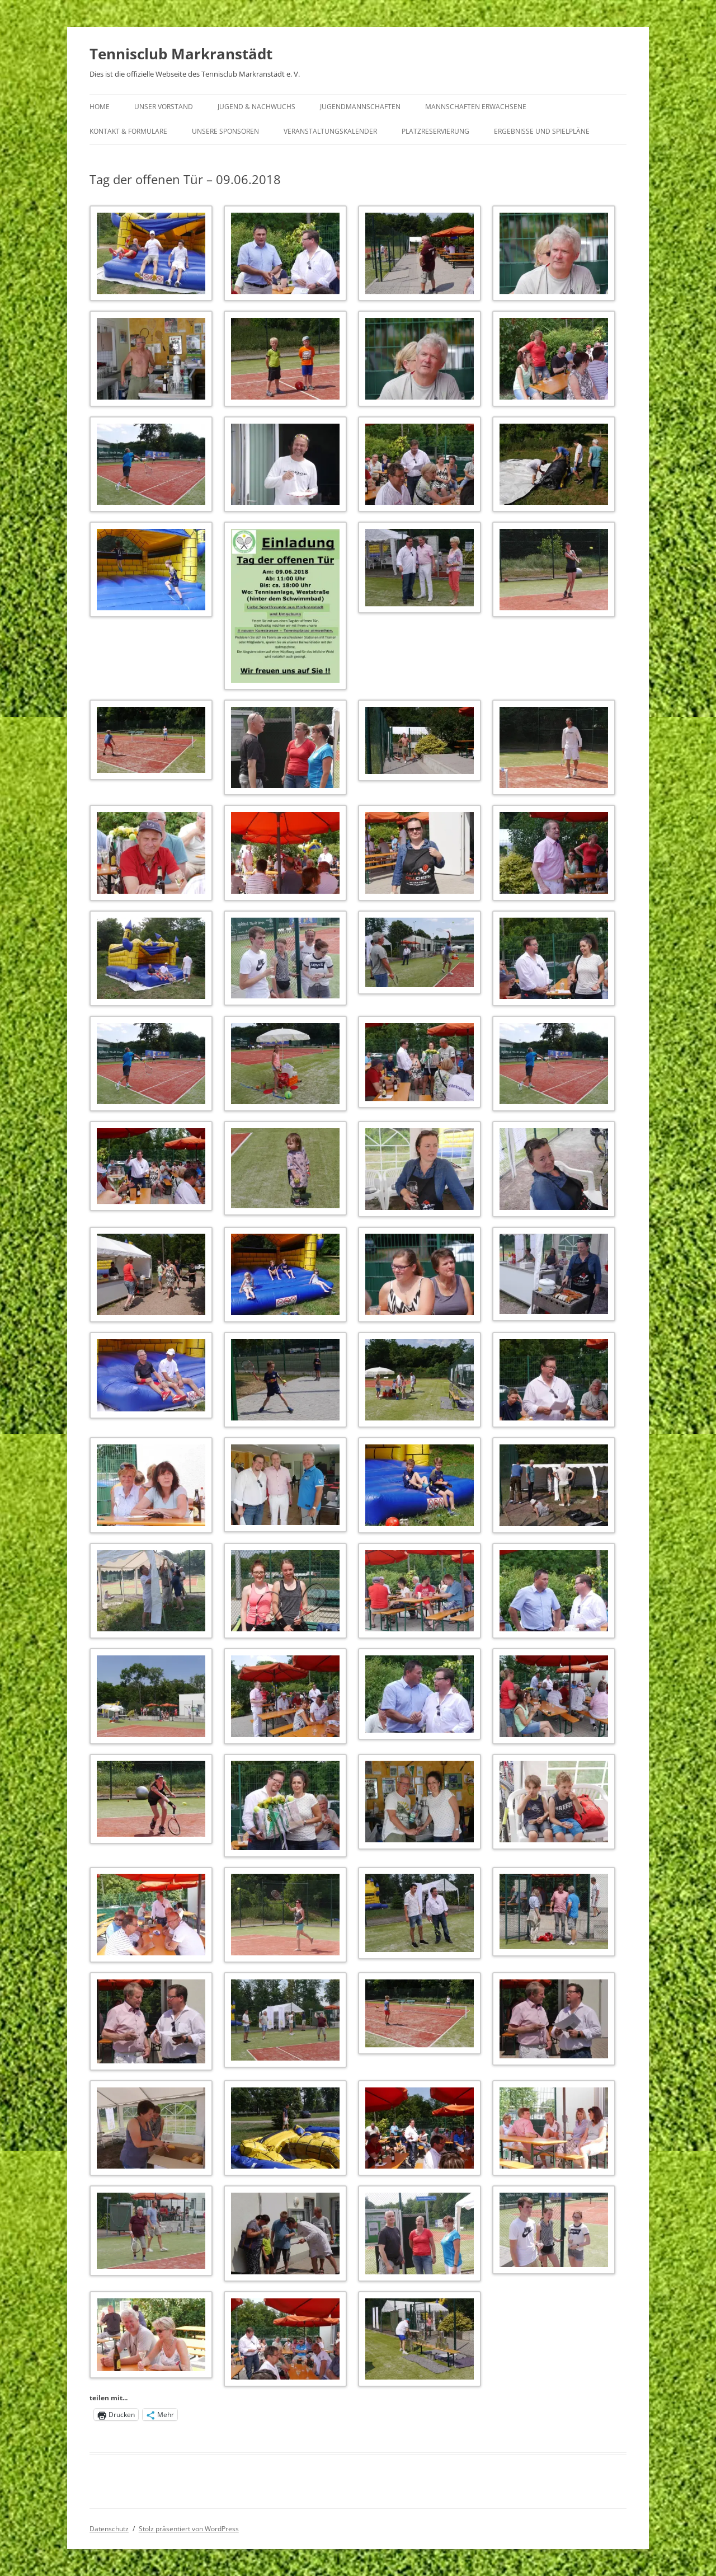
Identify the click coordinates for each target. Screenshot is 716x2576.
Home (100, 106)
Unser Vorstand (163, 106)
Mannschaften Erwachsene (475, 106)
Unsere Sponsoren (225, 131)
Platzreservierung (435, 131)
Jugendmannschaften (360, 106)
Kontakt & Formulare (128, 131)
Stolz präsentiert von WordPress (189, 2528)
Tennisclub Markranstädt (181, 54)
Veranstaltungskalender (330, 131)
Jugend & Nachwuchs (256, 106)
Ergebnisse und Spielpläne (542, 131)
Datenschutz (109, 2528)
